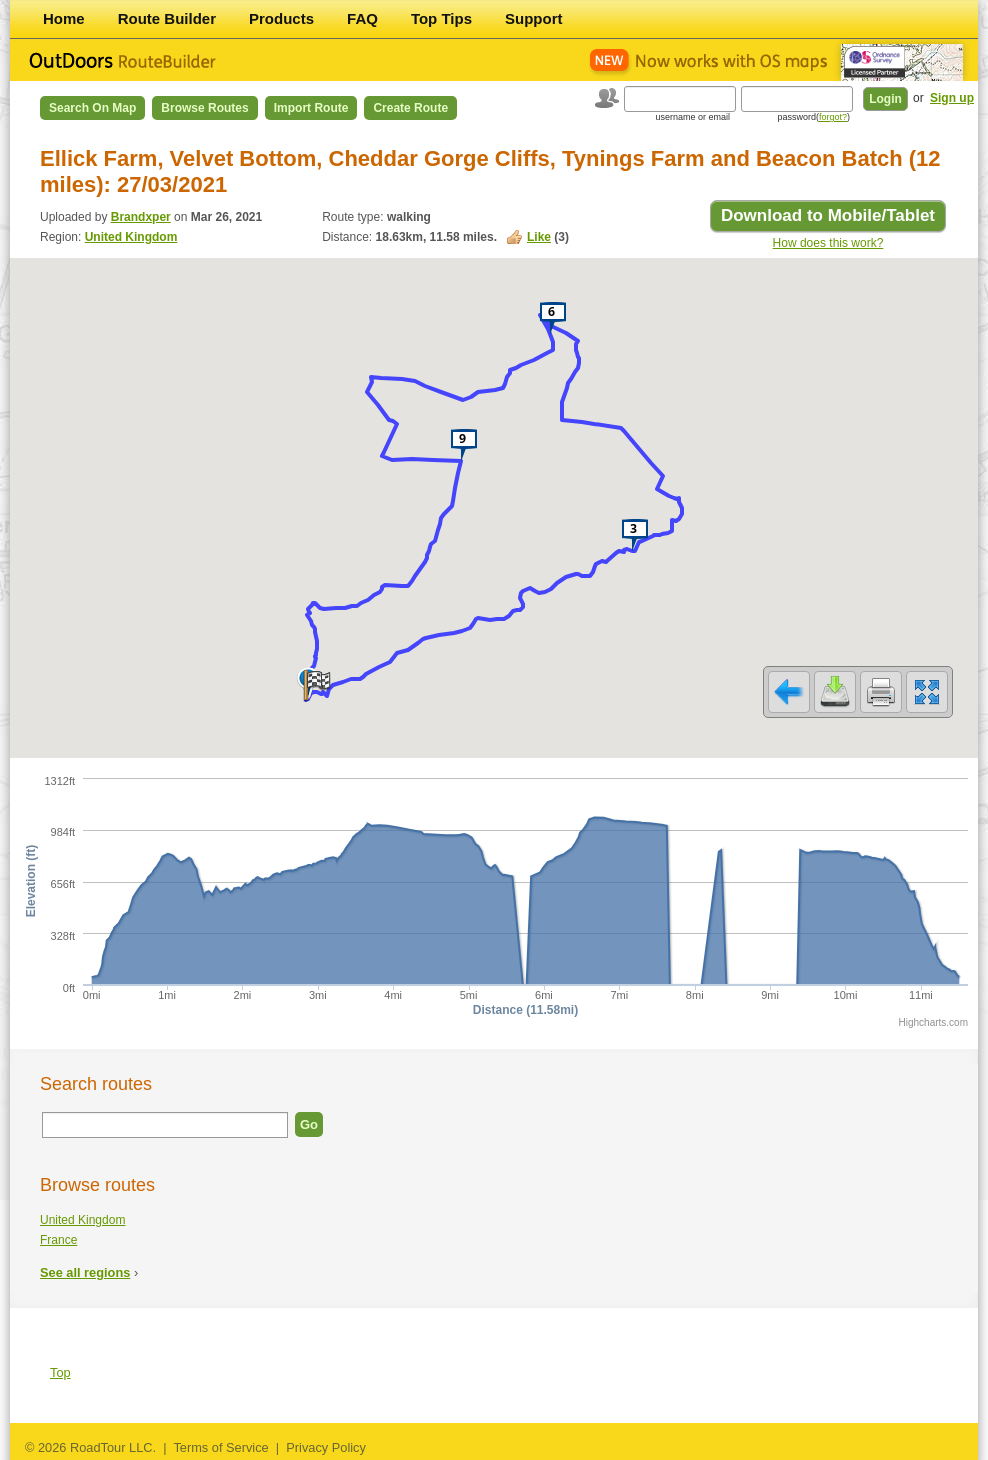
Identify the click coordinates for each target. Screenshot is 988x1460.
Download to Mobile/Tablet (828, 215)
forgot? (833, 117)
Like (539, 237)
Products (281, 18)
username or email (692, 117)
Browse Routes (204, 108)
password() (813, 117)
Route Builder (167, 18)
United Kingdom (131, 237)
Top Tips (441, 18)
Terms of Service (220, 1447)
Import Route (311, 108)
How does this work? (828, 243)
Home (64, 18)
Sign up (952, 98)
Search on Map (92, 108)
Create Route (410, 108)
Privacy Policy (326, 1447)
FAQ (362, 18)
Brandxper (141, 217)
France (58, 1240)
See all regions (85, 1272)
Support (534, 18)
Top (60, 1372)
